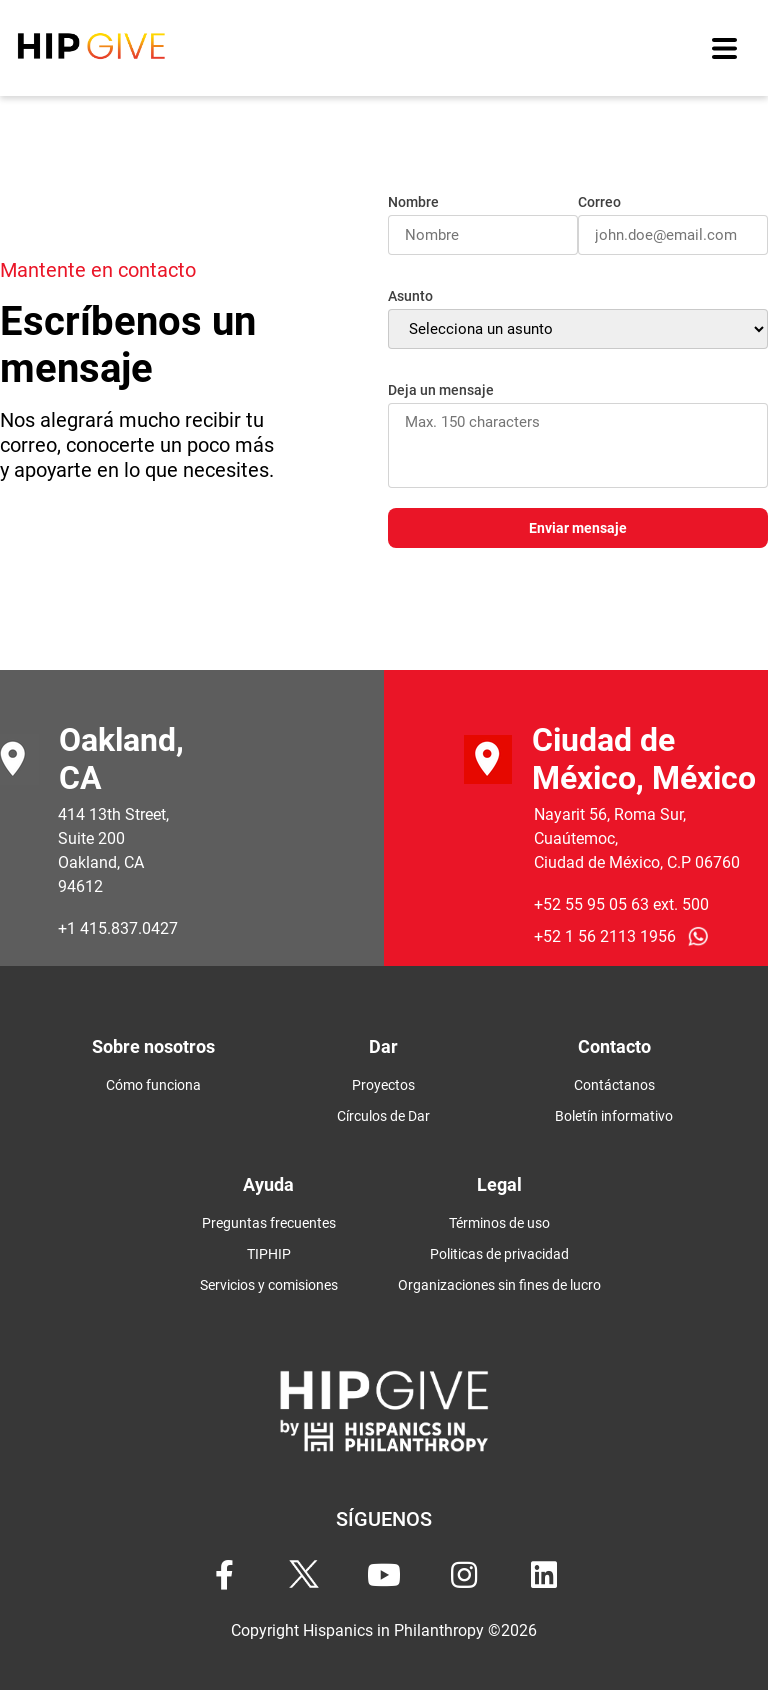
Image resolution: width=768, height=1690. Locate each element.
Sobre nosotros (153, 1046)
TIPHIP (269, 1254)
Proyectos (383, 1085)
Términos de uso (499, 1223)
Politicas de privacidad (499, 1254)
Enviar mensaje (578, 528)
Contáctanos (614, 1085)
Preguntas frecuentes (269, 1223)
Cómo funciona (153, 1085)
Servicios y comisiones (269, 1285)
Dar (383, 1046)
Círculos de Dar (383, 1116)
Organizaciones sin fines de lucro (499, 1285)
